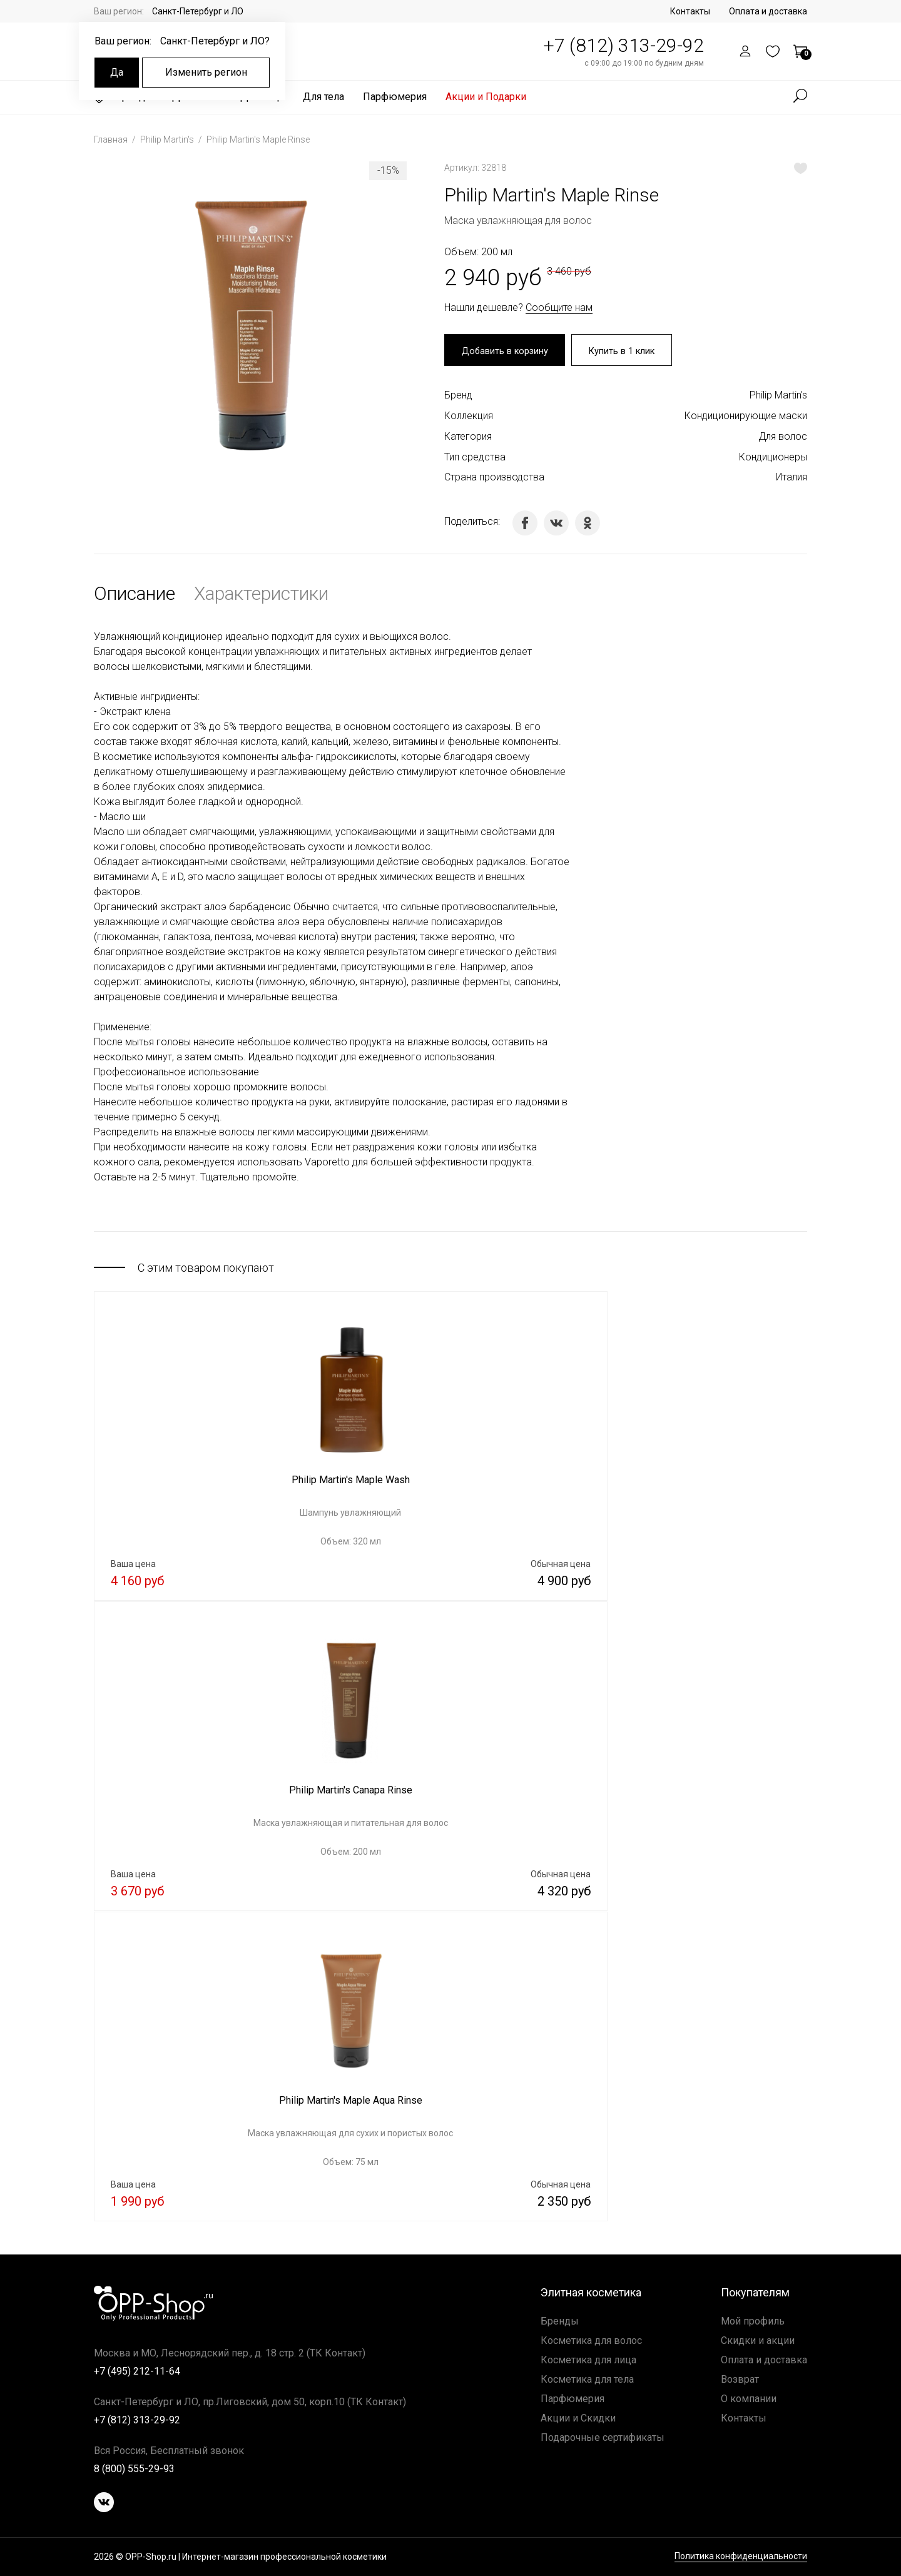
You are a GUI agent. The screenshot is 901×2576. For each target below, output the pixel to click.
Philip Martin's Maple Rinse (258, 139)
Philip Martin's (168, 139)
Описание (134, 596)
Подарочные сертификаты (602, 2437)
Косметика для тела (587, 2379)
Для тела (323, 97)
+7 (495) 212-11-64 (137, 2371)
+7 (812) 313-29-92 (623, 45)
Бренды (560, 2321)
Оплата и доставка (768, 11)
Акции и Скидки (578, 2418)
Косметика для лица (588, 2360)
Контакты (690, 11)
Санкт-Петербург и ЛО (197, 11)
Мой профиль (753, 2321)
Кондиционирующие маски (746, 417)
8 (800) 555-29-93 (134, 2469)
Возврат (740, 2379)
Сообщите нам (559, 307)
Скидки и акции (758, 2340)
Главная (112, 139)
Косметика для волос (591, 2340)
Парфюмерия (395, 97)
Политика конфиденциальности (740, 2557)
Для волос (782, 438)
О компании (748, 2399)
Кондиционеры (773, 459)
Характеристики (261, 596)
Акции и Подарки (485, 97)
